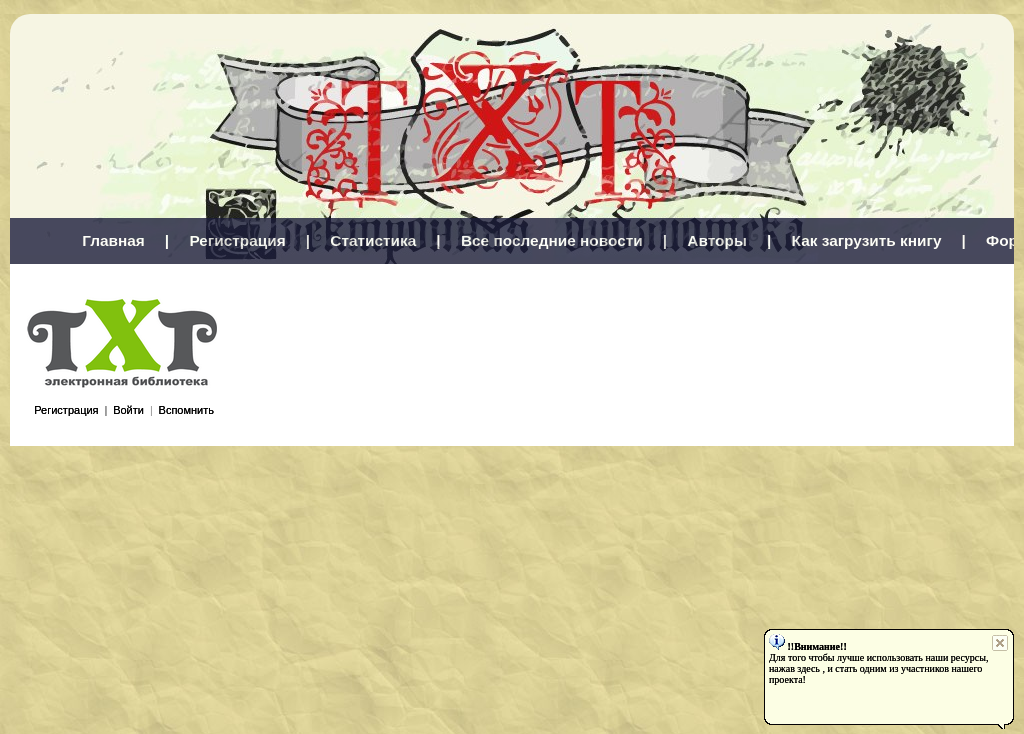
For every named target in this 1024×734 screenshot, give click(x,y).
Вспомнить (186, 410)
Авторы (717, 240)
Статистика (373, 240)
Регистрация (237, 240)
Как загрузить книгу (867, 240)
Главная (113, 240)
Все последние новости (552, 240)
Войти (128, 410)
